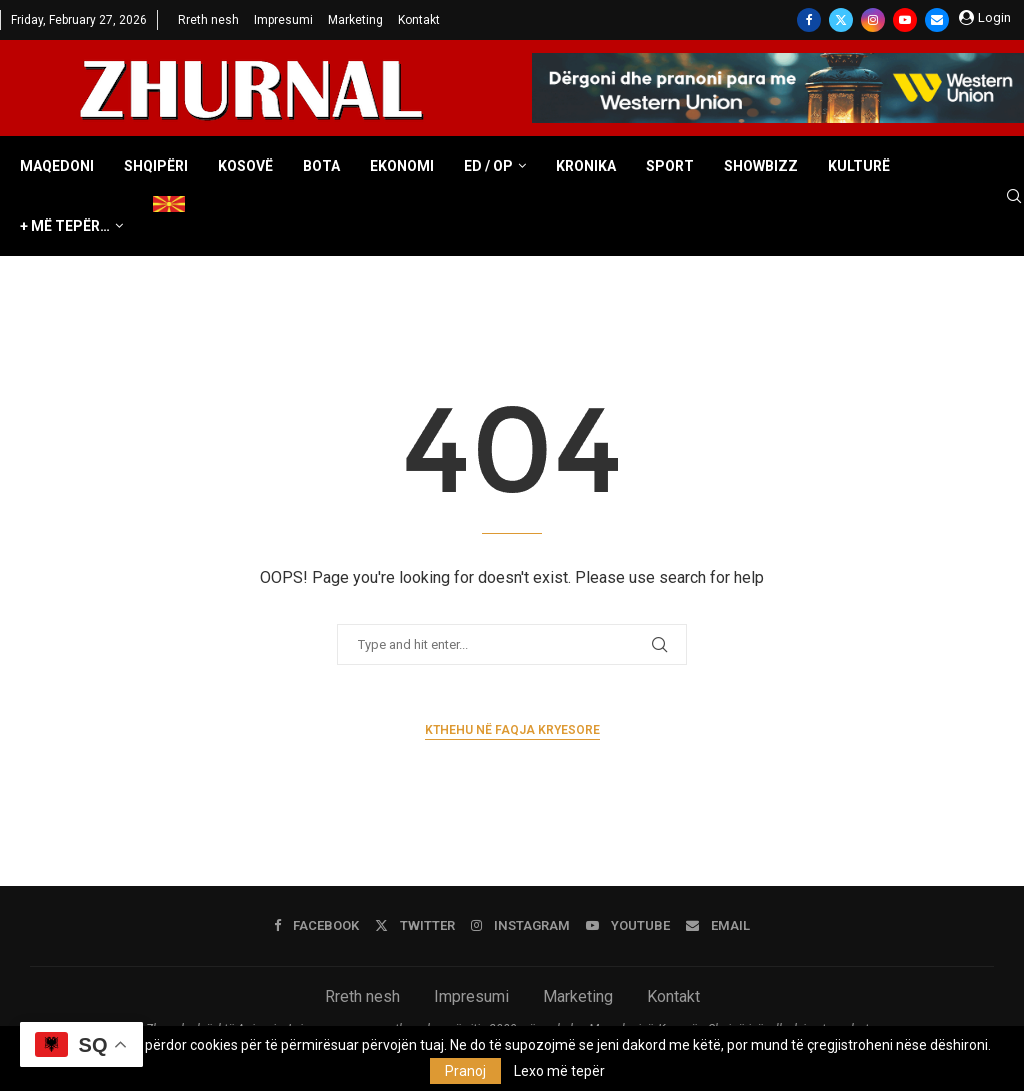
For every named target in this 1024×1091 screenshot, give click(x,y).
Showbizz (761, 166)
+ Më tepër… (65, 226)
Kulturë (859, 166)
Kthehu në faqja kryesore (512, 730)
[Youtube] (905, 20)
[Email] (937, 20)
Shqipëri (156, 166)
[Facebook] (809, 20)
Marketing (355, 20)
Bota (321, 166)
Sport (670, 166)
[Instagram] (873, 20)
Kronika (586, 166)
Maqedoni (57, 166)
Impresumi (283, 20)
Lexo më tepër (559, 1071)
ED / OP (488, 166)
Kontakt (419, 20)
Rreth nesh (208, 20)
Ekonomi (402, 166)
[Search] (1014, 197)
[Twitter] (841, 20)
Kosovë (245, 166)
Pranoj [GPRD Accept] (465, 1071)
